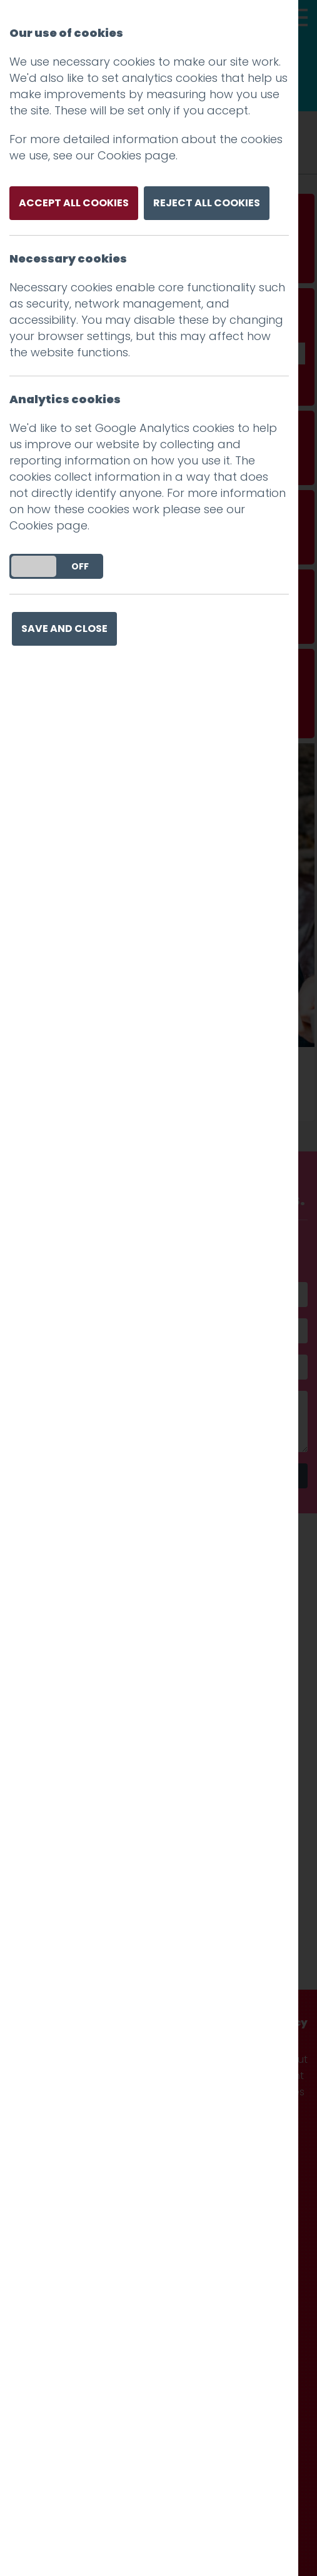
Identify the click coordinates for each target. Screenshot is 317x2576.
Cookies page (137, 155)
